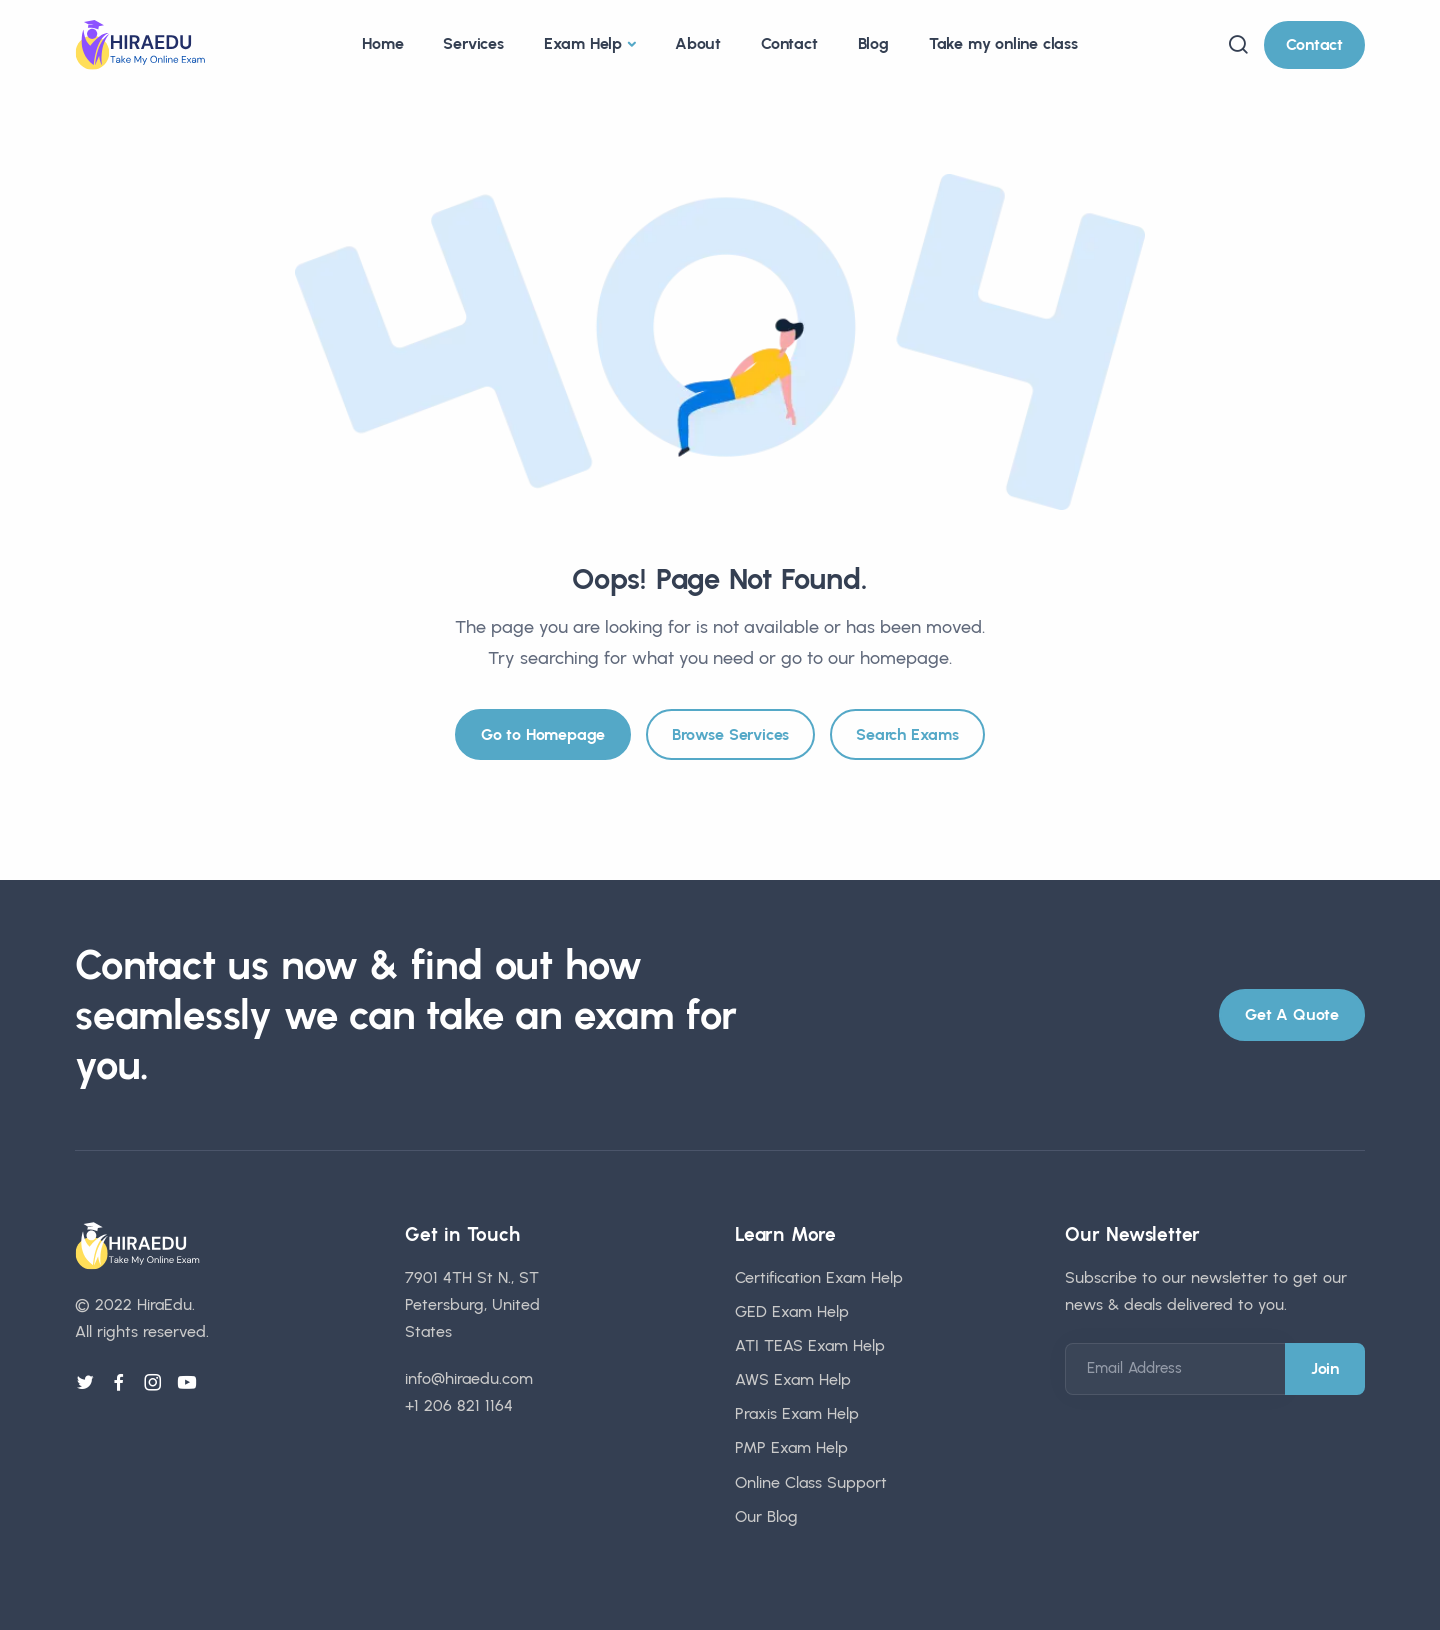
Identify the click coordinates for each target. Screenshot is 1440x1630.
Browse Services (730, 734)
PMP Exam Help (791, 1447)
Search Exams (907, 734)
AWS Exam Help (793, 1379)
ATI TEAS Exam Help (810, 1345)
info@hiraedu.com (469, 1378)
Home (382, 43)
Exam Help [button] (583, 43)
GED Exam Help (792, 1311)
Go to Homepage (543, 734)
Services (473, 43)
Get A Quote (1292, 1014)
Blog (873, 43)
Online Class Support (811, 1482)
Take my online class (1003, 43)
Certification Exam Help (819, 1277)
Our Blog (766, 1516)
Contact (789, 43)
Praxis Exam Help (797, 1413)
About (698, 43)
